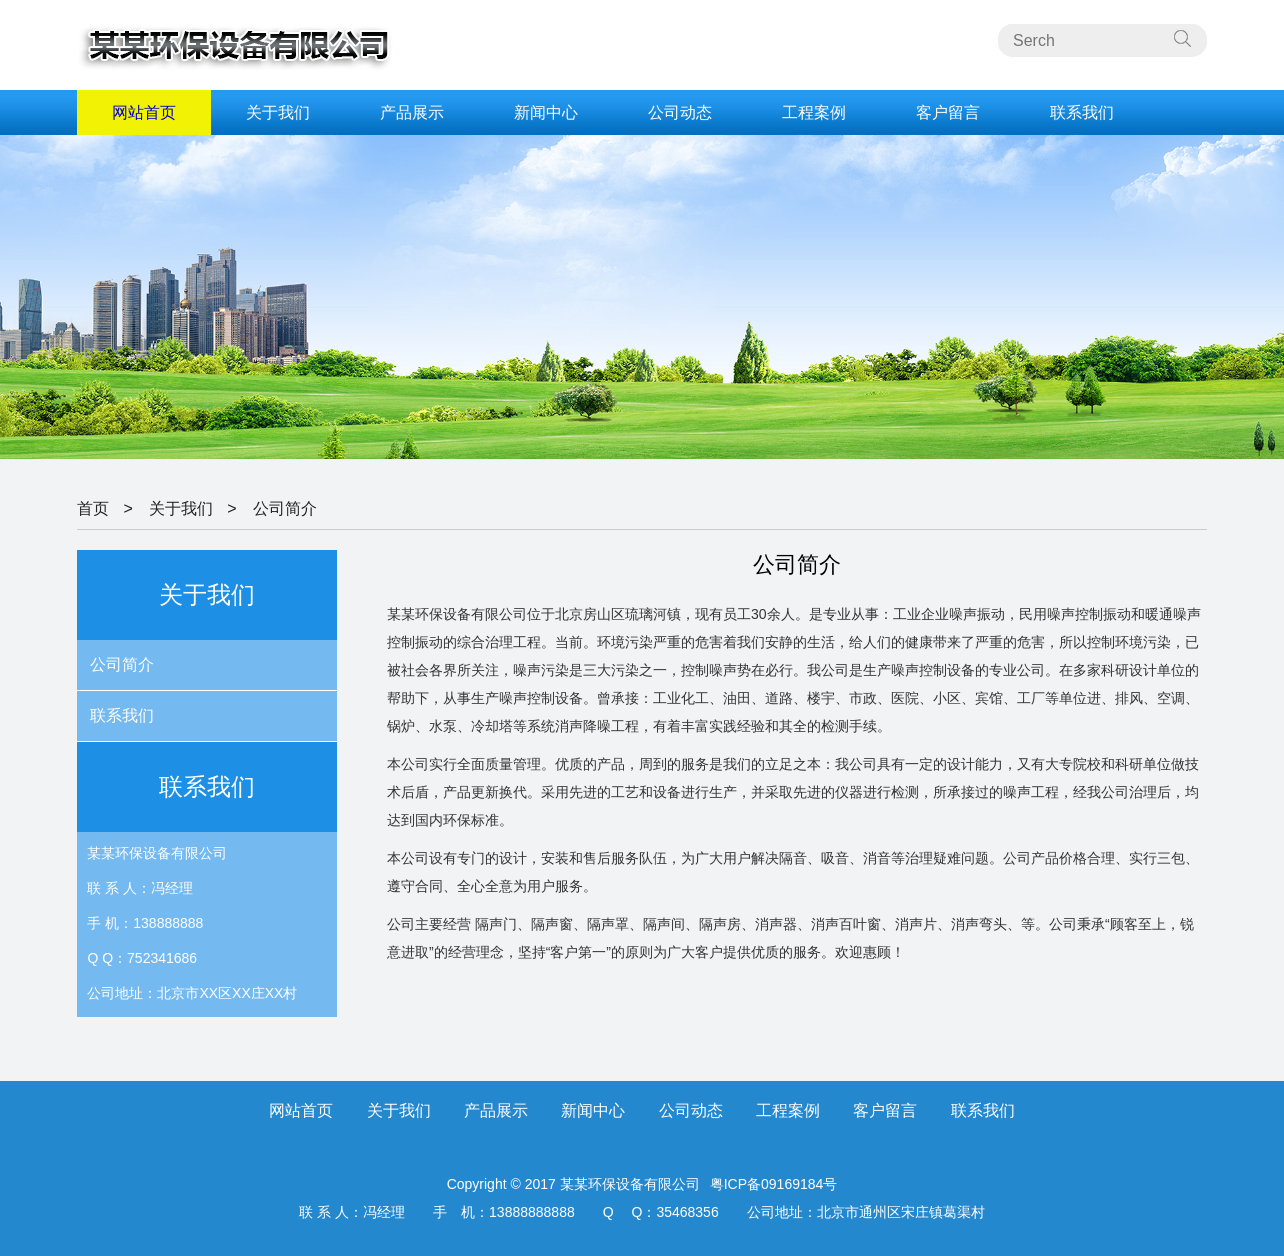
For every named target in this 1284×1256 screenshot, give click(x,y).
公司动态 (680, 112)
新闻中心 (546, 112)
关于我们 (278, 112)
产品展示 (412, 112)
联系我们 (1082, 112)
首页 (93, 508)
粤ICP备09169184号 (774, 1184)
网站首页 (144, 112)
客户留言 (948, 112)
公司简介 (285, 508)
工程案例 (814, 112)
